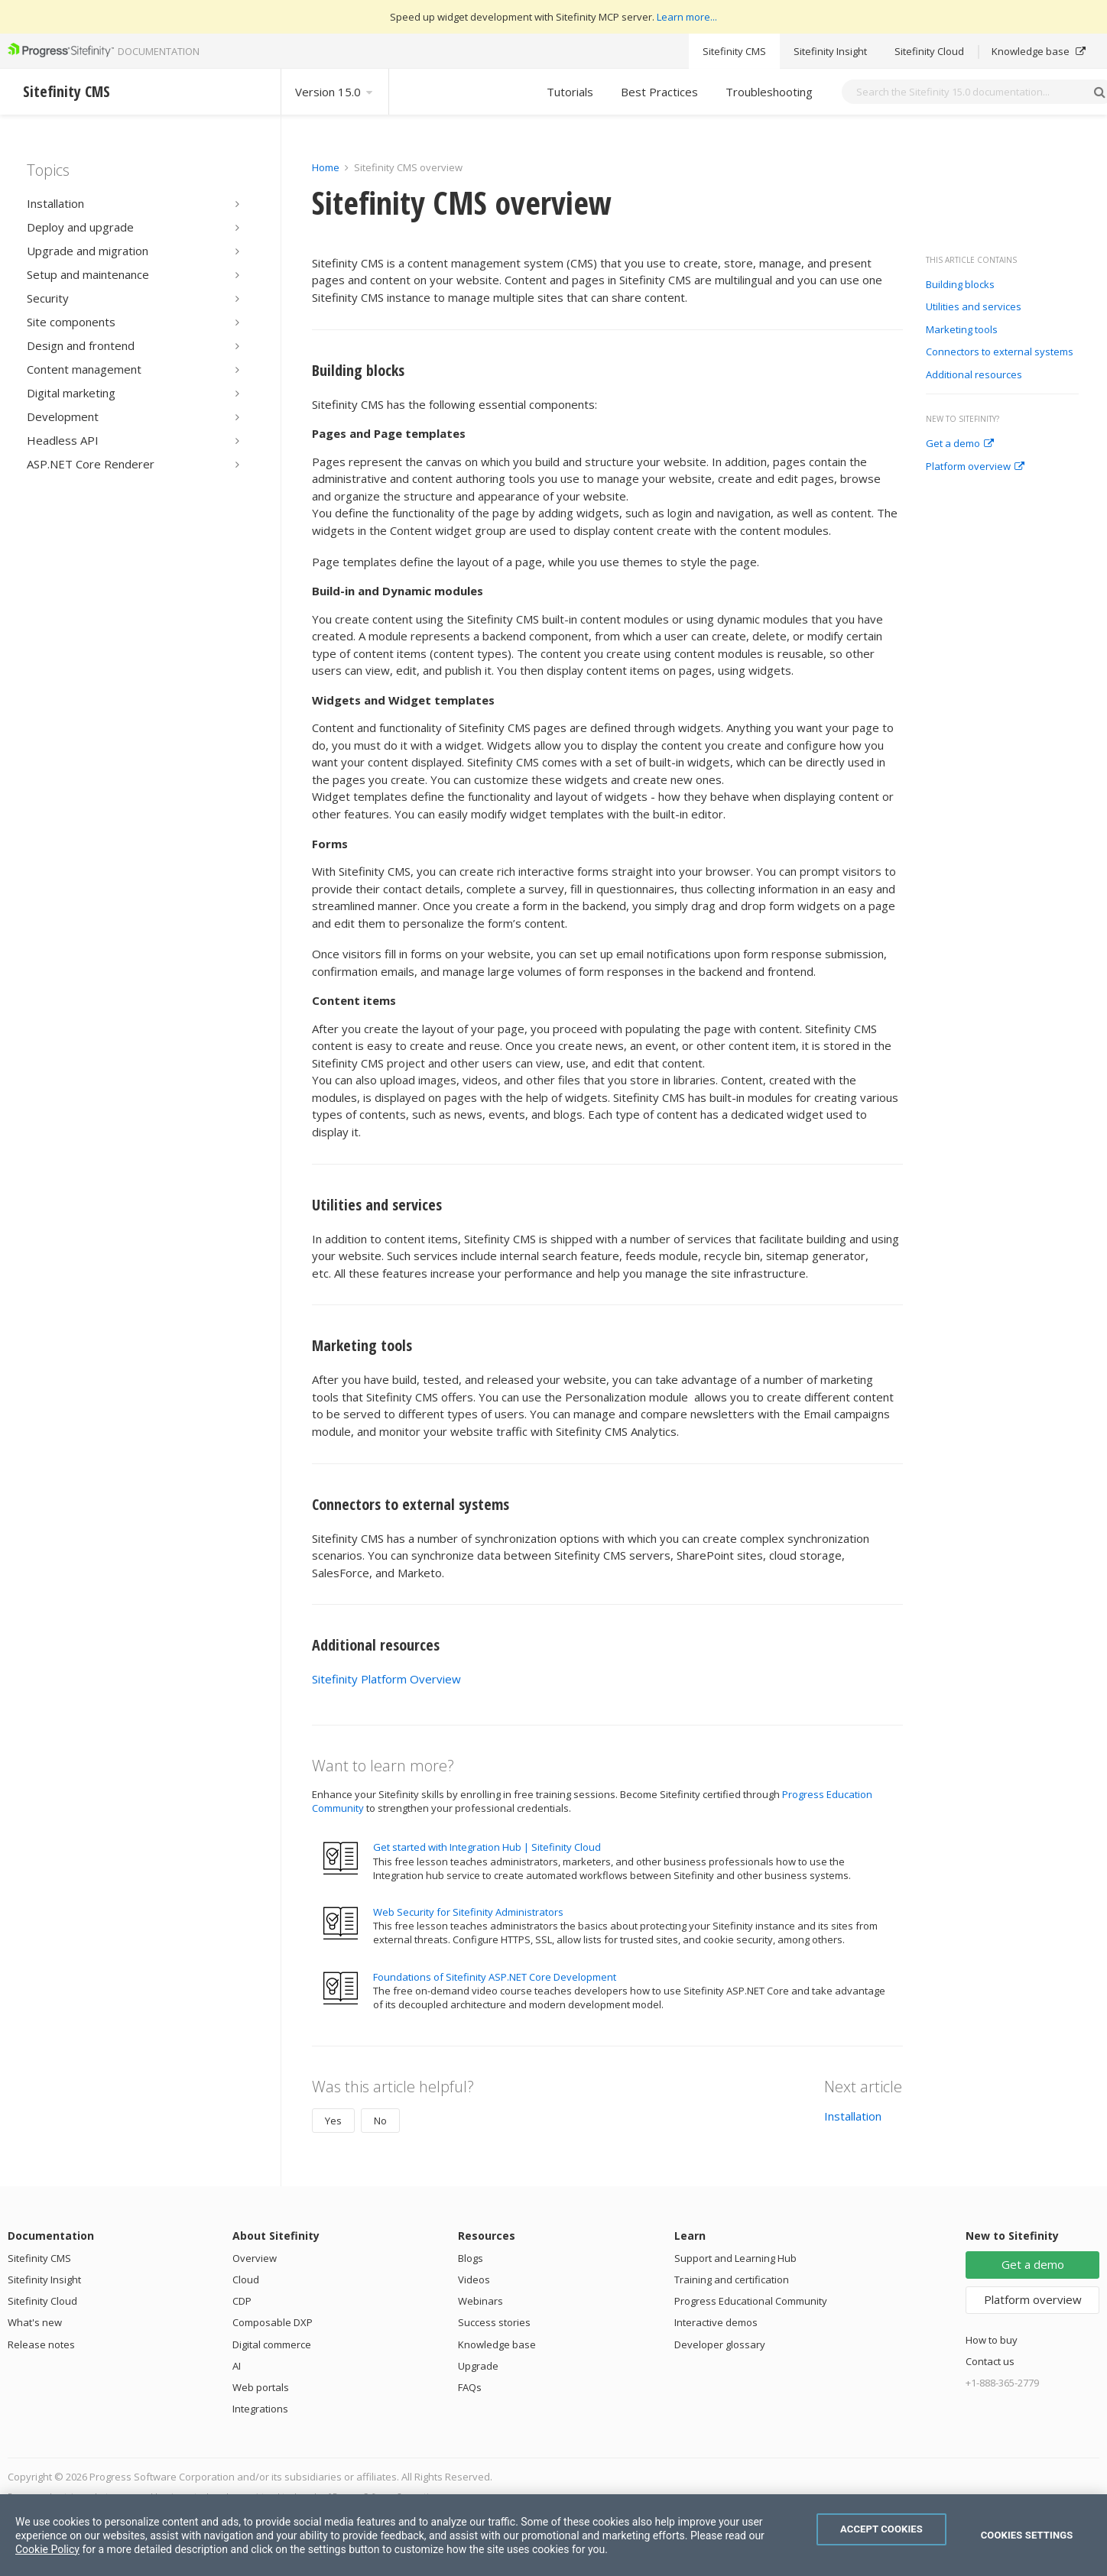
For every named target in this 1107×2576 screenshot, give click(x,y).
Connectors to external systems (999, 352)
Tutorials (570, 91)
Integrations (260, 2409)
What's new (35, 2322)
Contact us (990, 2361)
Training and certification (731, 2279)
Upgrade (478, 2366)
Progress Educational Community (750, 2301)
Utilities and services (973, 307)
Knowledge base (1039, 51)
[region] (553, 2535)
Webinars (480, 2301)
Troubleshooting (769, 91)
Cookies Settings (1027, 2535)
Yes (333, 2120)
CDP (242, 2301)
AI (236, 2366)
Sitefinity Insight (830, 51)
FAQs (470, 2387)
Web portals (260, 2387)
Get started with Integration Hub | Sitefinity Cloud (487, 1847)
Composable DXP (272, 2322)
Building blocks (960, 285)
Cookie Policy (47, 2549)
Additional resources (974, 375)
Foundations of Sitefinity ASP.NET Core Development (494, 1977)
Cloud (245, 2279)
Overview (254, 2258)
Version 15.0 (335, 91)
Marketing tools (962, 330)
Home (325, 167)
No (380, 2120)
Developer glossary (719, 2344)
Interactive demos (716, 2322)
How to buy (992, 2340)
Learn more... (687, 17)
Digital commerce (271, 2344)
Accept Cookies (881, 2529)
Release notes (41, 2344)
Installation (852, 2116)
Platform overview (975, 467)
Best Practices (659, 91)
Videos (474, 2279)
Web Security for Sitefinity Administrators (468, 1912)
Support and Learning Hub (735, 2258)
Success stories (494, 2322)
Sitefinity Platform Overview (386, 1679)
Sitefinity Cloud (929, 51)
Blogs (470, 2258)
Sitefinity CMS (734, 51)
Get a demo (960, 444)
